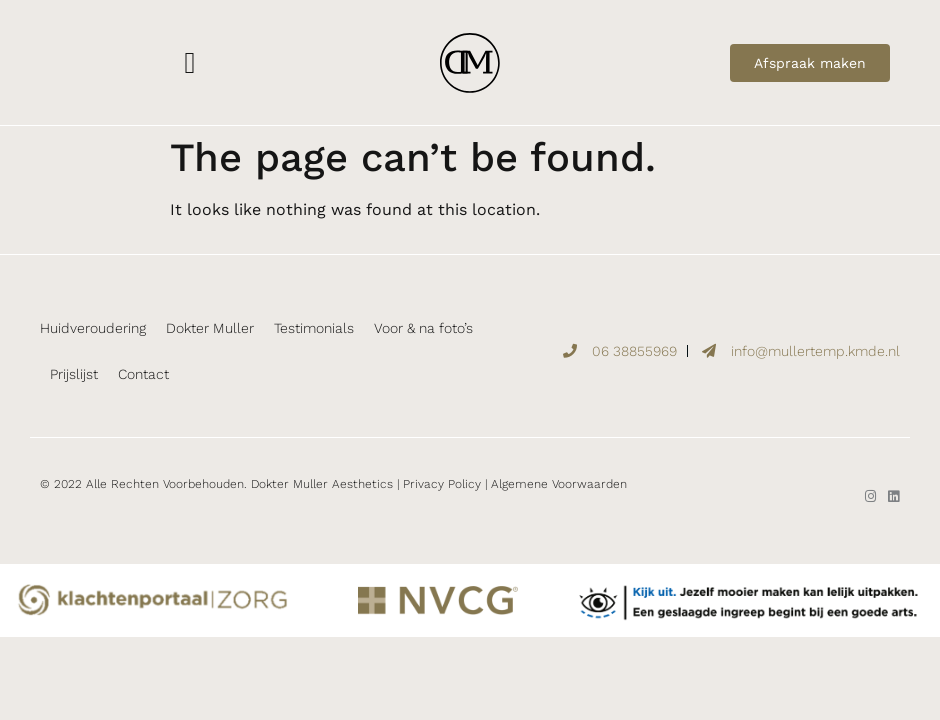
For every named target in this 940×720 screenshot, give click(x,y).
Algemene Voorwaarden (559, 484)
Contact (143, 374)
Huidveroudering (93, 328)
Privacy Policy (442, 484)
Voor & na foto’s (423, 328)
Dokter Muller (210, 328)
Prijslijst (74, 374)
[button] (190, 62)
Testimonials (314, 328)
